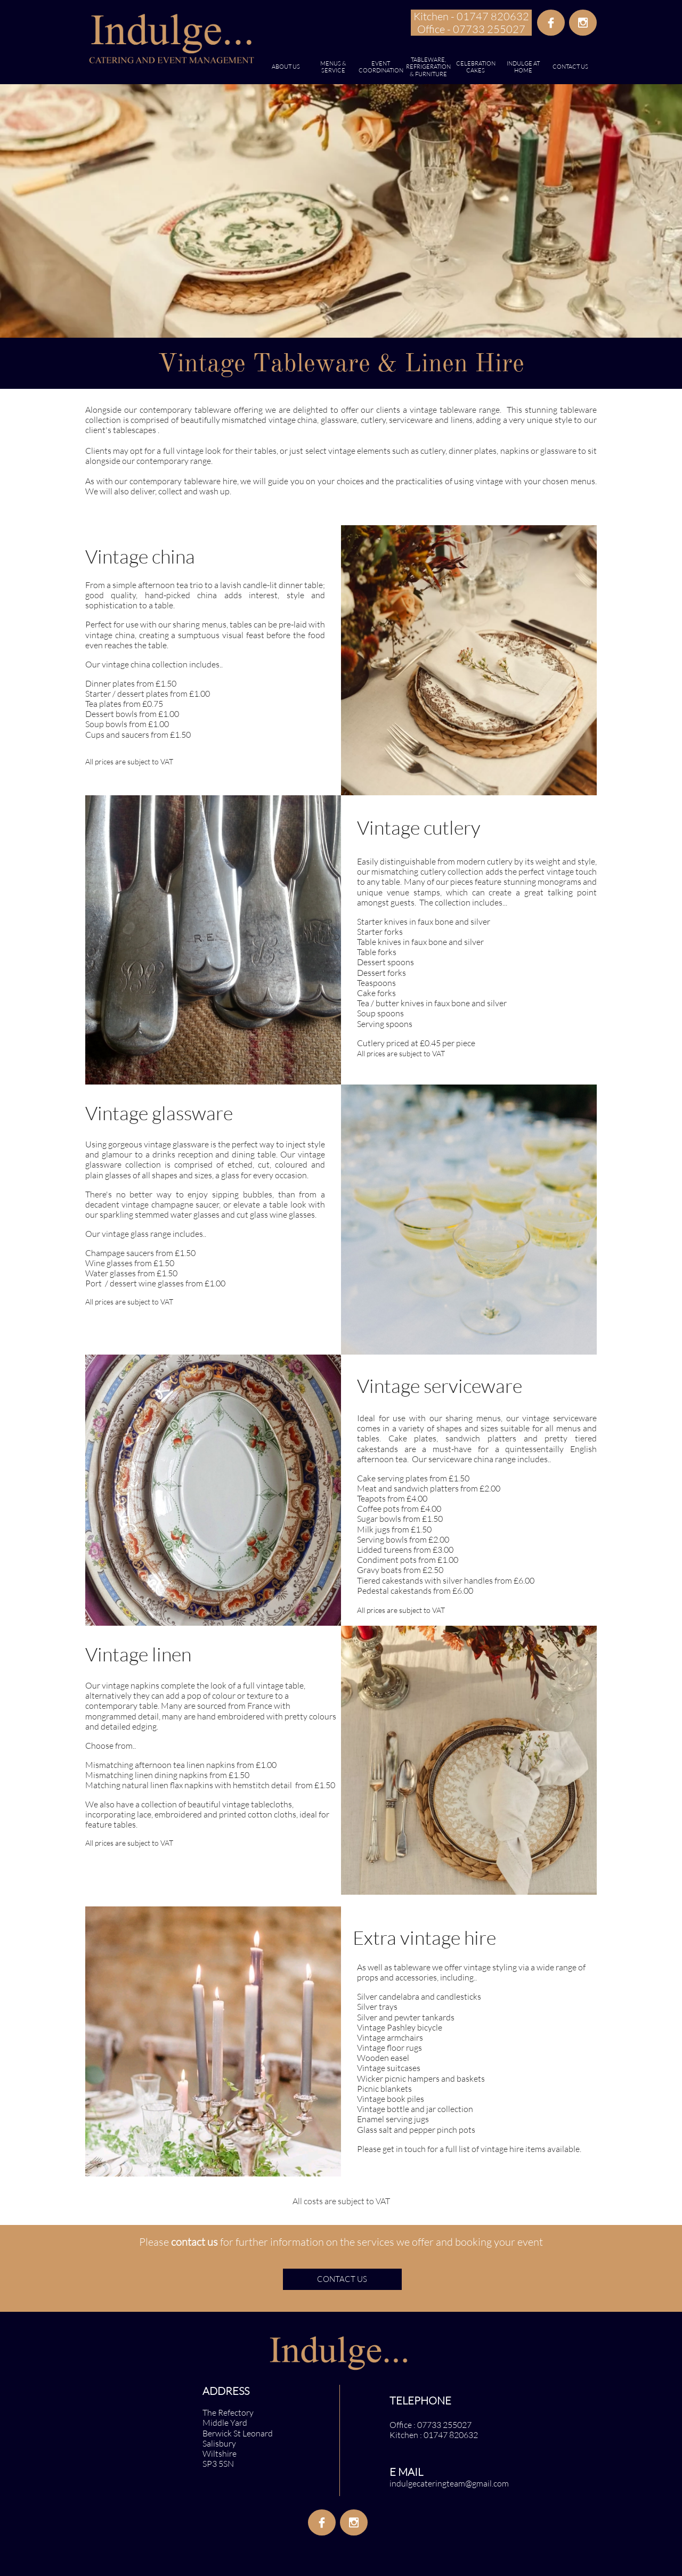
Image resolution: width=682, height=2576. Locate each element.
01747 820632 (451, 2435)
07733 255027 (444, 2424)
